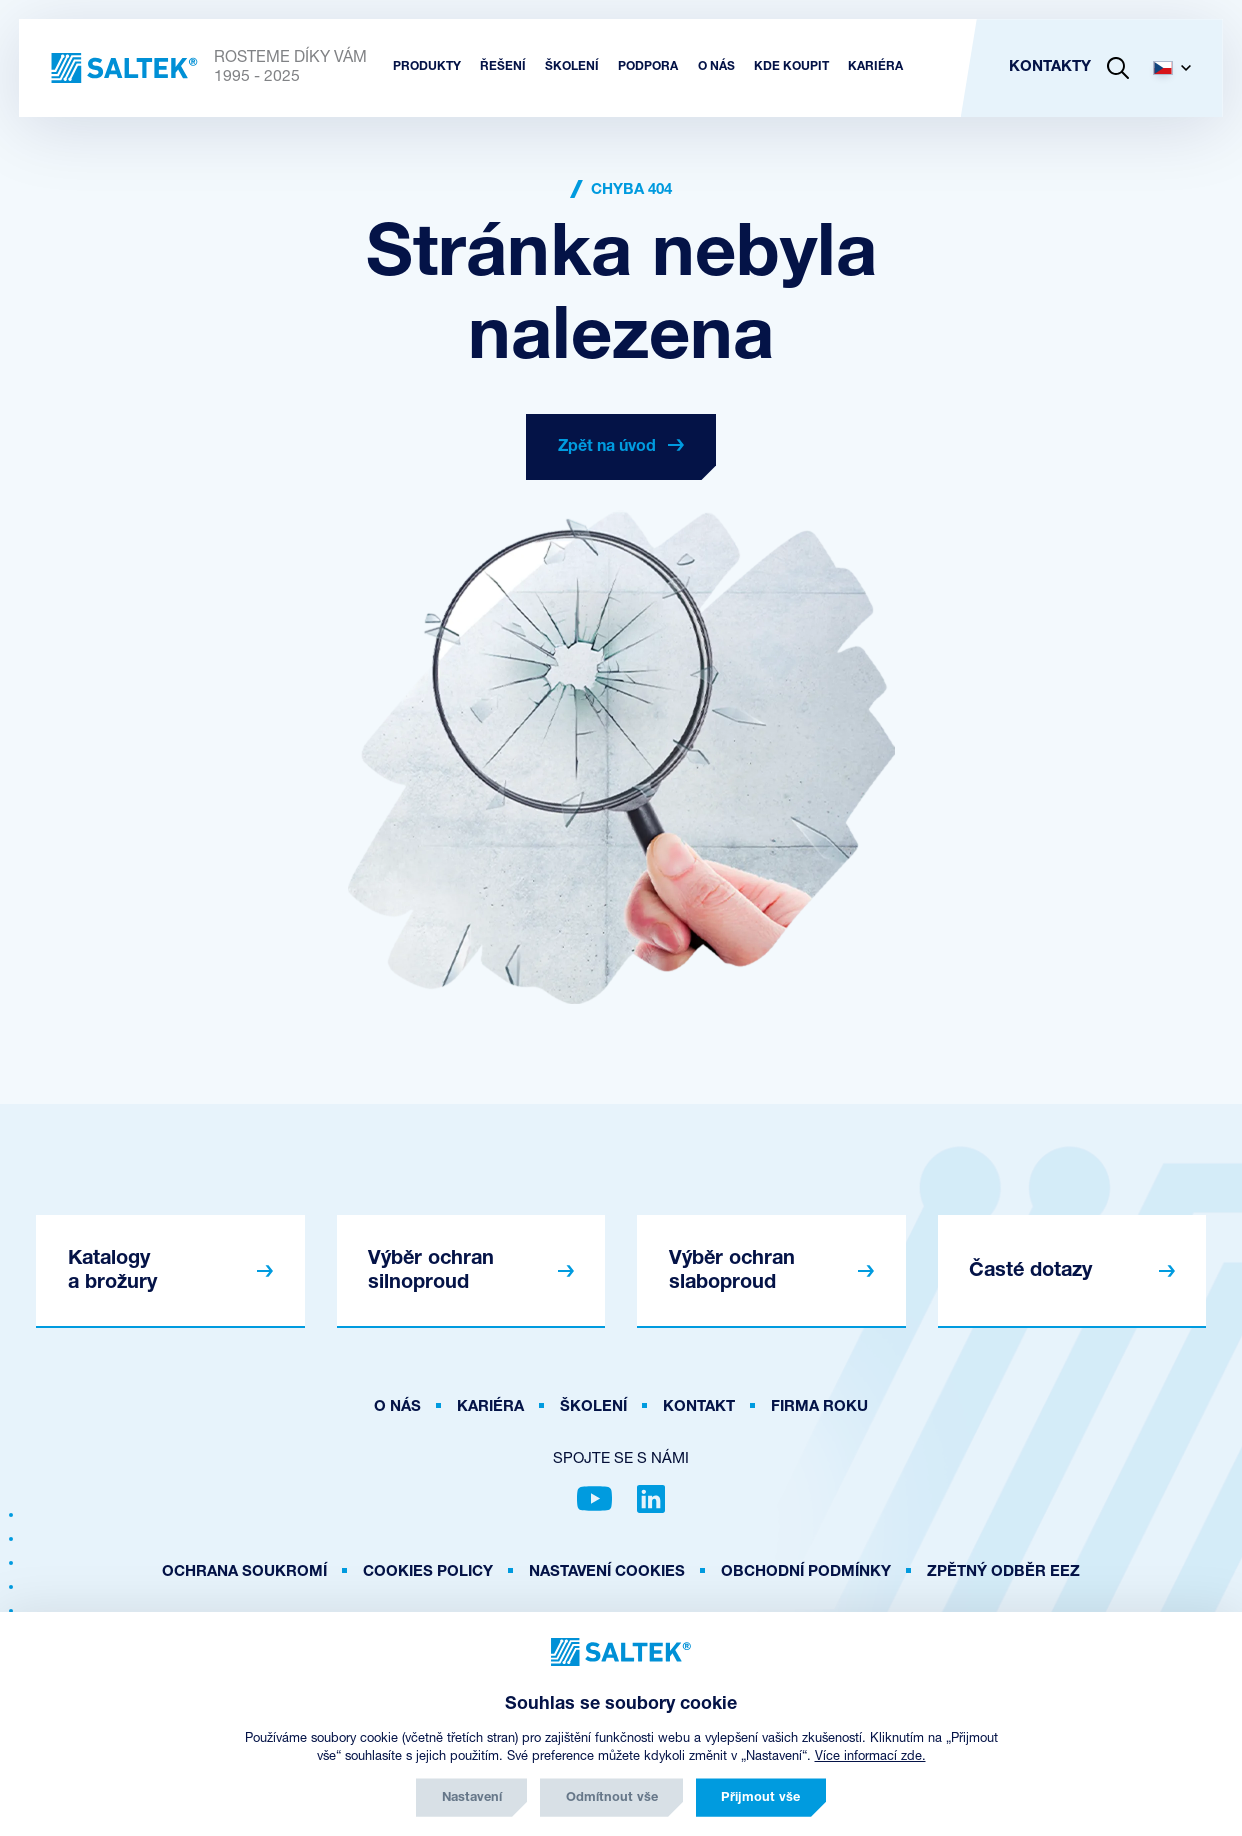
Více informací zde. (870, 1756)
